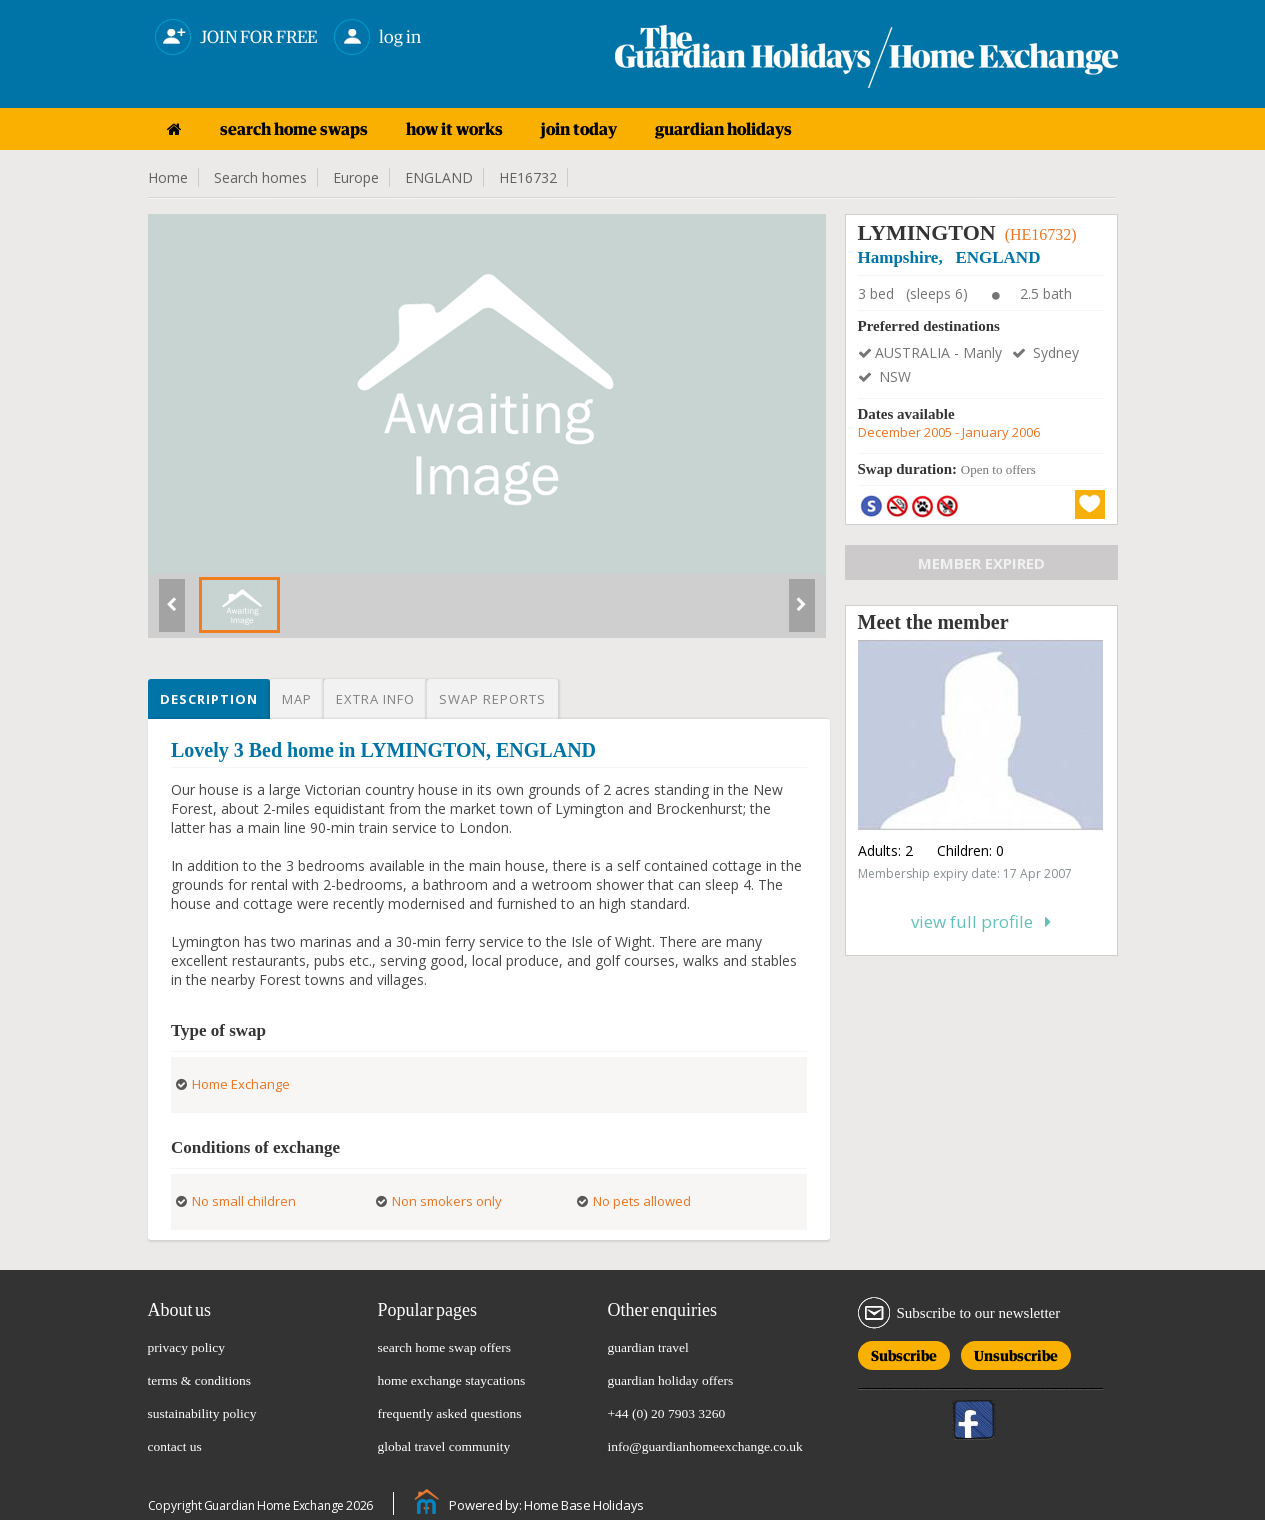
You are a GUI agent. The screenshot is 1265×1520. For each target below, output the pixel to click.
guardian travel (648, 1347)
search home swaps (294, 129)
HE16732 (528, 177)
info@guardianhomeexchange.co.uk (705, 1446)
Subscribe (904, 1352)
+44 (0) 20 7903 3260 (667, 1413)
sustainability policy (202, 1413)
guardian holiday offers (671, 1380)
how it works (454, 129)
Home (168, 177)
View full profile (981, 921)
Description (209, 699)
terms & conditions (200, 1380)
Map (297, 699)
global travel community (444, 1446)
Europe (356, 177)
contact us (175, 1446)
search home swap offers (445, 1347)
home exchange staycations (452, 1380)
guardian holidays (723, 129)
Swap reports (492, 699)
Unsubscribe (1016, 1352)
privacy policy (187, 1347)
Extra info (375, 699)
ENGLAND (439, 177)
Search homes (260, 177)
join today (579, 129)
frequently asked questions (450, 1413)
